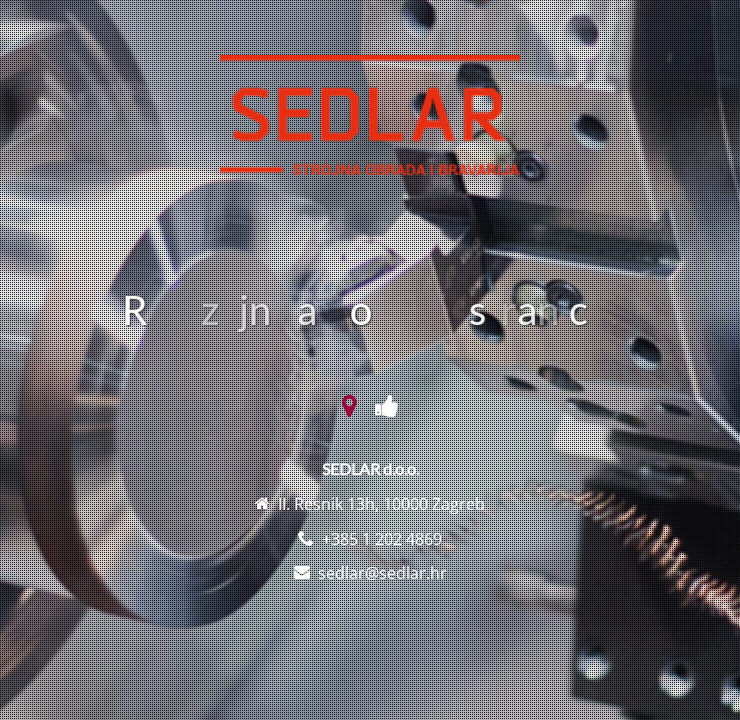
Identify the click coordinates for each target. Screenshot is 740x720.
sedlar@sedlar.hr (382, 573)
